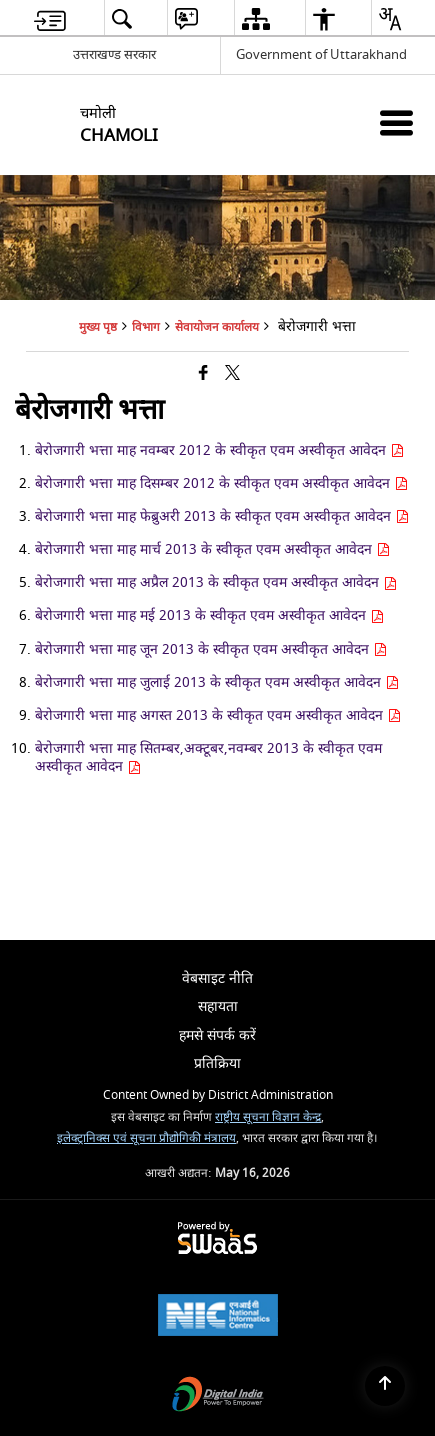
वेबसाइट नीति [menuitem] (217, 978)
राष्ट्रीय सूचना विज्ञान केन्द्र (268, 1117)
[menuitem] (50, 18)
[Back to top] (385, 1386)
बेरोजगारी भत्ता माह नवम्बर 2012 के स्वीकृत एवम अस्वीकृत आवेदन (219, 450)
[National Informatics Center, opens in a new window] (218, 1317)
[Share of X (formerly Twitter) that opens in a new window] (232, 374)
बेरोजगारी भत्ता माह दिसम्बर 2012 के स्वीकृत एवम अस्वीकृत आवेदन (221, 483)
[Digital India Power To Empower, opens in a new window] (218, 1396)
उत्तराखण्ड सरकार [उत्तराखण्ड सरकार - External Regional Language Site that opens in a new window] (114, 54)
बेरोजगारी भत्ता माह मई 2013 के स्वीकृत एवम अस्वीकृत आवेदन (209, 615)
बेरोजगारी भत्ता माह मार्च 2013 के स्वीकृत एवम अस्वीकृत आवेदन (212, 549)
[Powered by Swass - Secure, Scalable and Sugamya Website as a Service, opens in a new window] (217, 1239)
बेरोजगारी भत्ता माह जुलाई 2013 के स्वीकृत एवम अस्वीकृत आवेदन (217, 682)
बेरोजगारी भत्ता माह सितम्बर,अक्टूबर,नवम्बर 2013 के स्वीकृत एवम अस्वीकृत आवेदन (208, 757)
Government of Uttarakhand (321, 54)
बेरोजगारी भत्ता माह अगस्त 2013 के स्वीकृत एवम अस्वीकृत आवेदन (218, 715)
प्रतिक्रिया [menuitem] (217, 1063)
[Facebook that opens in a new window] (203, 374)
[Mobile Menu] (396, 122)
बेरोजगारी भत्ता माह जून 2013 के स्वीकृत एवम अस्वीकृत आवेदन (211, 649)
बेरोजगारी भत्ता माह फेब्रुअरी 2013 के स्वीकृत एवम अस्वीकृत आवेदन (222, 516)
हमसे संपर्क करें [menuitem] (217, 1035)
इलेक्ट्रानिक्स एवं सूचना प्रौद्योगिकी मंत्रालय (146, 1138)
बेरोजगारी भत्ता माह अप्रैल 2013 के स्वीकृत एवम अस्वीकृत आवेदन (216, 582)
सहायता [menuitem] (218, 1006)
